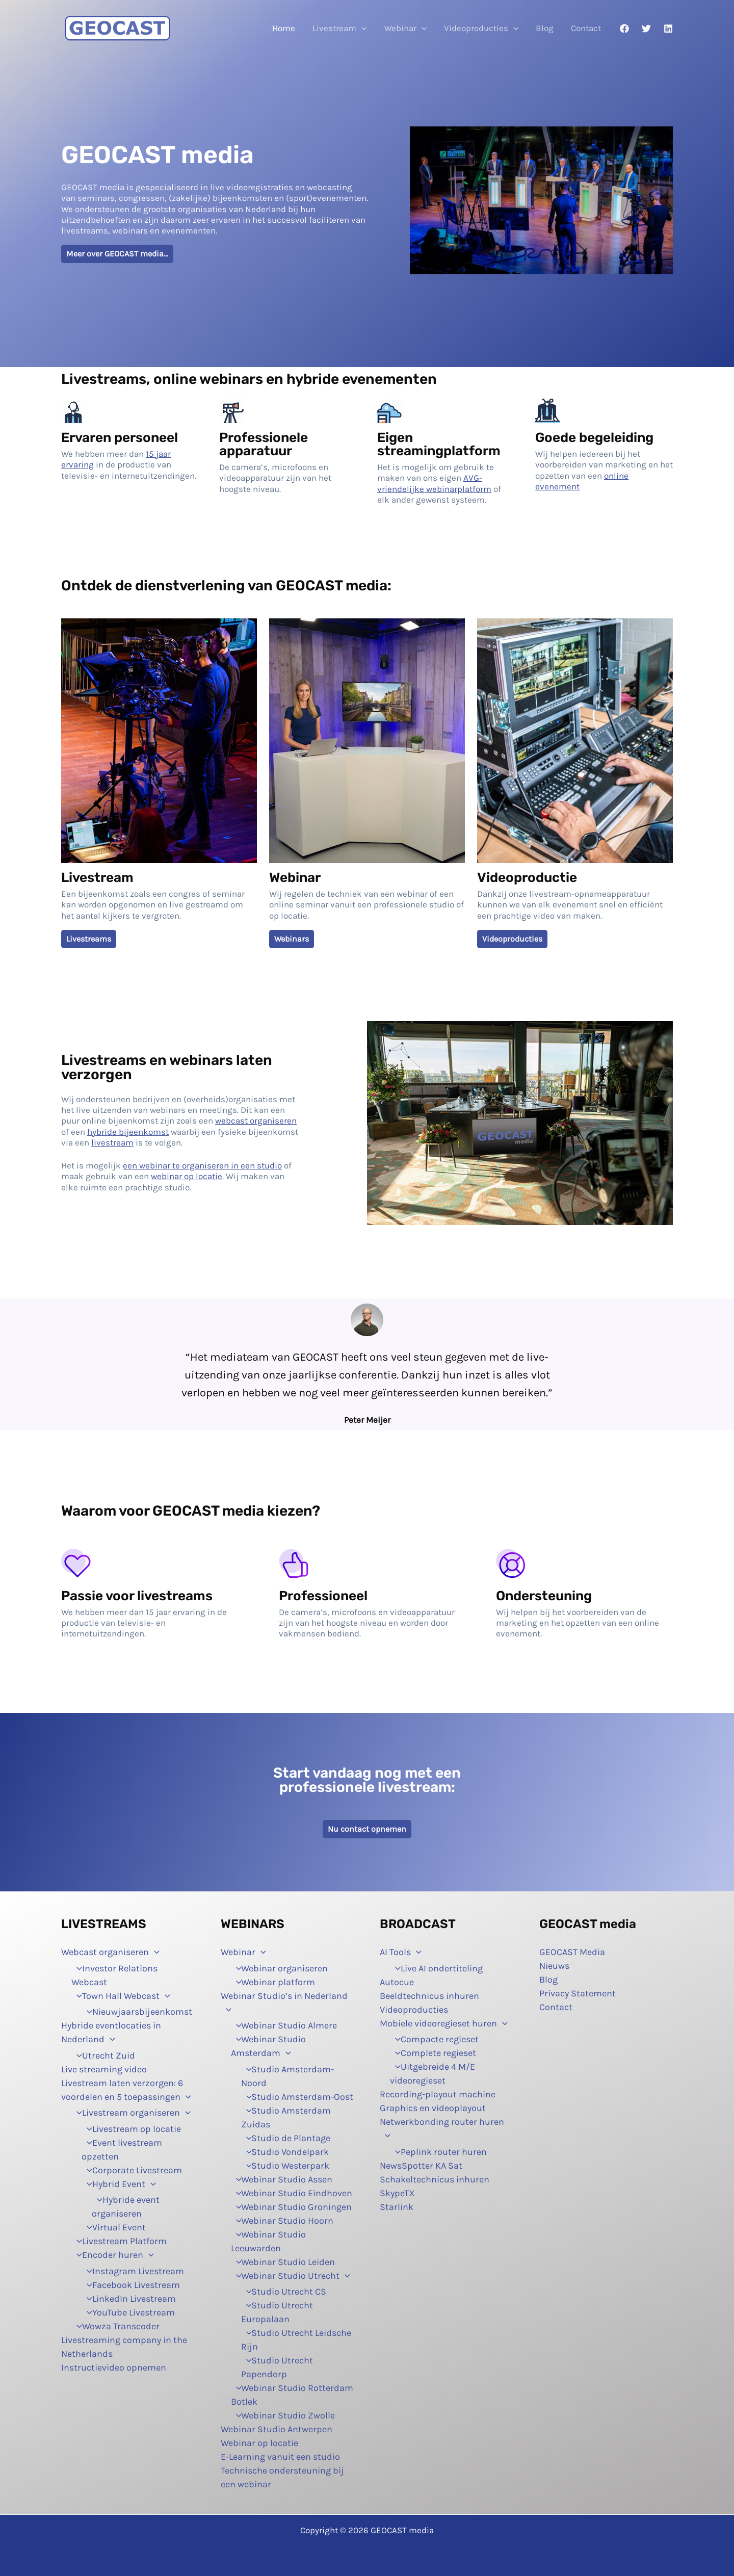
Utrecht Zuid (103, 2055)
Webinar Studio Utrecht (291, 2275)
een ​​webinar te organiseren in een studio (202, 1165)
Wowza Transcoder (115, 2326)
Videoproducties (481, 28)
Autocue (397, 1982)
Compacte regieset (434, 2039)
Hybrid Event (119, 2184)
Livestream (339, 28)
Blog (545, 28)
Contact (586, 28)
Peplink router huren (438, 2151)
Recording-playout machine (437, 2094)
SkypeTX (397, 2193)
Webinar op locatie (259, 2443)
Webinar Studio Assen (282, 2179)
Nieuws (554, 1965)
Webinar (405, 28)
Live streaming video (104, 2069)
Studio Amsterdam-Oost (297, 2096)
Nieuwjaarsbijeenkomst (137, 2011)
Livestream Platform (119, 2241)
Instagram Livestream (133, 2271)
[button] (361, 28)
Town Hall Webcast (120, 1995)
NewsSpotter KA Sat (421, 2165)
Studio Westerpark (285, 2165)
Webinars (291, 939)
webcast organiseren (256, 1120)
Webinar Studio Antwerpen (276, 2429)
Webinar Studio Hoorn (282, 2220)
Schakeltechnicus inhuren (434, 2179)
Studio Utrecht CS (284, 2291)
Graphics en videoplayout (433, 2108)
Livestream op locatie (131, 2129)
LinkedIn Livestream (129, 2298)
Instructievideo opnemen (113, 2367)
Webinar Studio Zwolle (283, 2415)
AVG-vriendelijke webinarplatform (434, 483)
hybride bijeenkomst (128, 1132)
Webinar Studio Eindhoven (292, 2193)
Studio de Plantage (286, 2138)
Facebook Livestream (131, 2285)
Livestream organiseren (131, 2112)
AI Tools (401, 1952)
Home (283, 28)
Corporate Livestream (132, 2170)
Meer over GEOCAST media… (117, 253)
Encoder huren (112, 2254)
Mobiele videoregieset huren (444, 2023)
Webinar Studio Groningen (291, 2207)
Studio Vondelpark (285, 2151)
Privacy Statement (577, 1993)
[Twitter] (646, 28)
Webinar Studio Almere (284, 2025)
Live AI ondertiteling (436, 1968)
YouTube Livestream (128, 2312)
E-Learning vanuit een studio (280, 2456)
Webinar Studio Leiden (283, 2262)
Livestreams (88, 939)
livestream (112, 1142)
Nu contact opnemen (367, 1829)
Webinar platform (273, 1982)
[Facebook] (624, 28)
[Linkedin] (668, 28)
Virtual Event (114, 2227)
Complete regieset (433, 2053)
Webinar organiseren (279, 1968)
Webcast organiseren (110, 1952)
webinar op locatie (186, 1176)
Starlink (396, 2207)
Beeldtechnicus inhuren (429, 1995)
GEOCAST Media (572, 1952)
